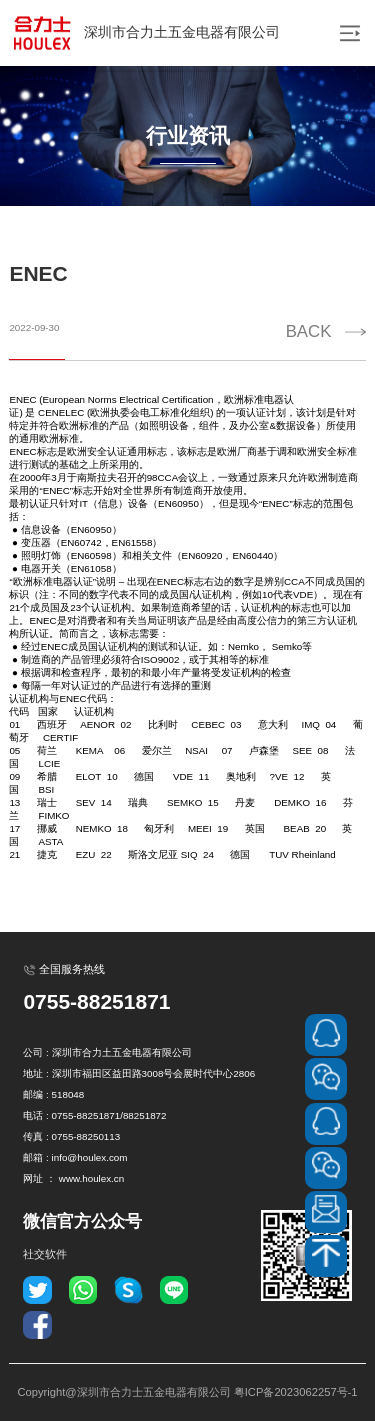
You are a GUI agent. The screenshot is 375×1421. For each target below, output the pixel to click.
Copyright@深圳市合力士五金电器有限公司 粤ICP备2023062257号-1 (187, 1392)
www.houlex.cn (91, 1178)
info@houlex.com (90, 1157)
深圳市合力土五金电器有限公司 (145, 33)
